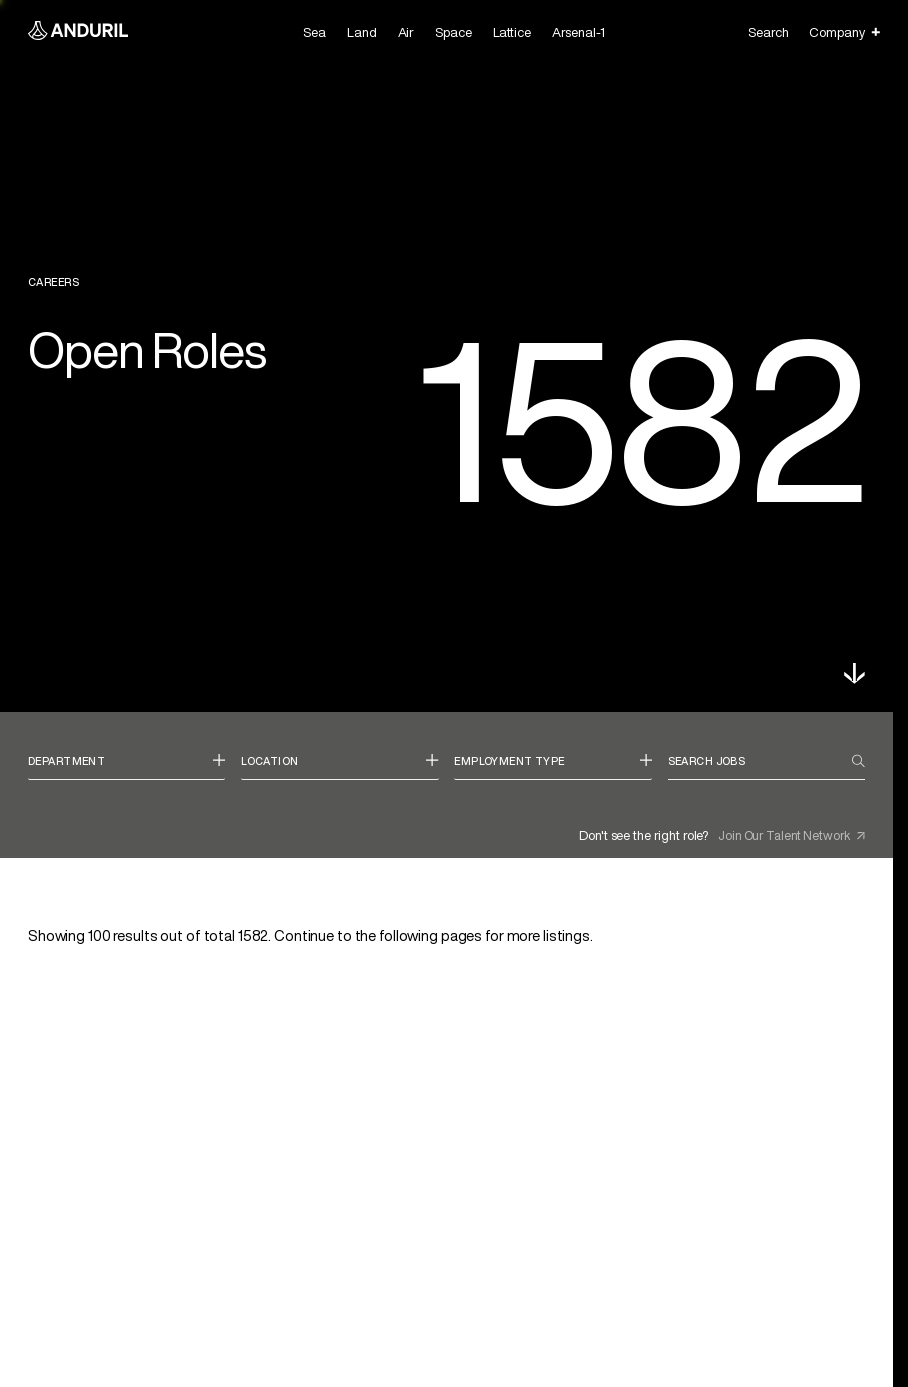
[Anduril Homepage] (78, 32)
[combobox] (126, 767)
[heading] (126, 767)
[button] (854, 673)
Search (768, 32)
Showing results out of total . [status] (310, 935)
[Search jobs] (760, 761)
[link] (446, 1117)
